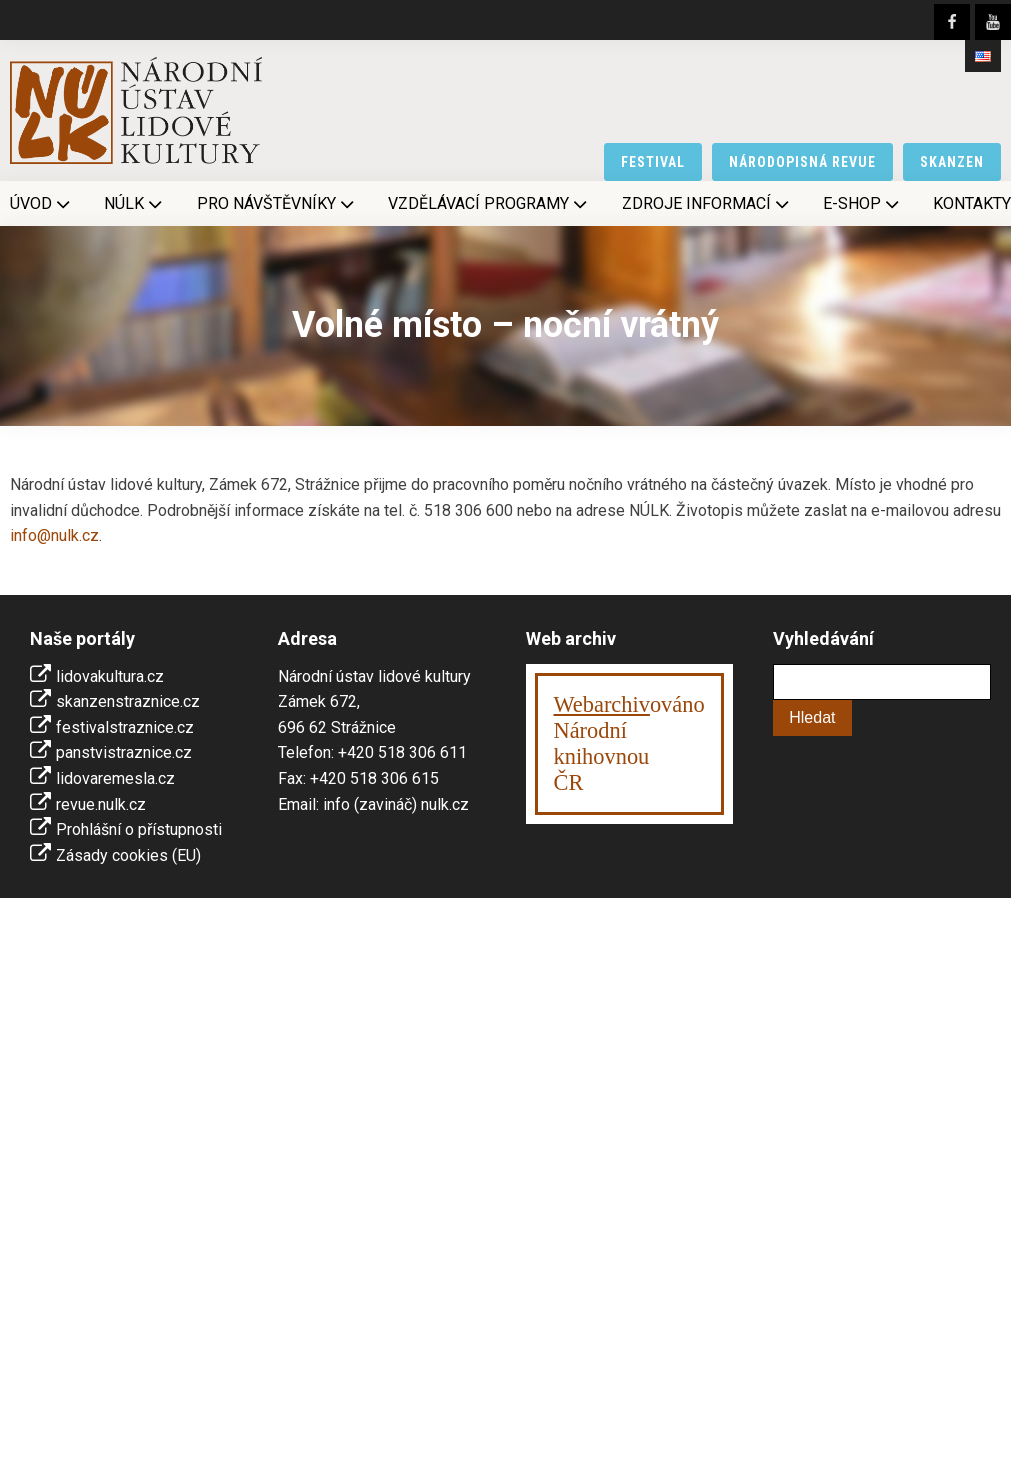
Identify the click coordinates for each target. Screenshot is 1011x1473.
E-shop (863, 204)
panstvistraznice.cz (124, 752)
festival (653, 162)
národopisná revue (802, 162)
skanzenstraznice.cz (128, 701)
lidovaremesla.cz (115, 778)
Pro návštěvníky (277, 204)
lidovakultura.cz (110, 676)
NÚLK (135, 204)
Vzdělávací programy (489, 204)
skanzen (952, 162)
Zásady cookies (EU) (128, 855)
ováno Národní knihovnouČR (629, 743)
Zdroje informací (707, 204)
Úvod (42, 204)
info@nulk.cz (54, 535)
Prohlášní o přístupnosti (139, 829)
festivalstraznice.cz (125, 727)
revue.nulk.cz (101, 804)
